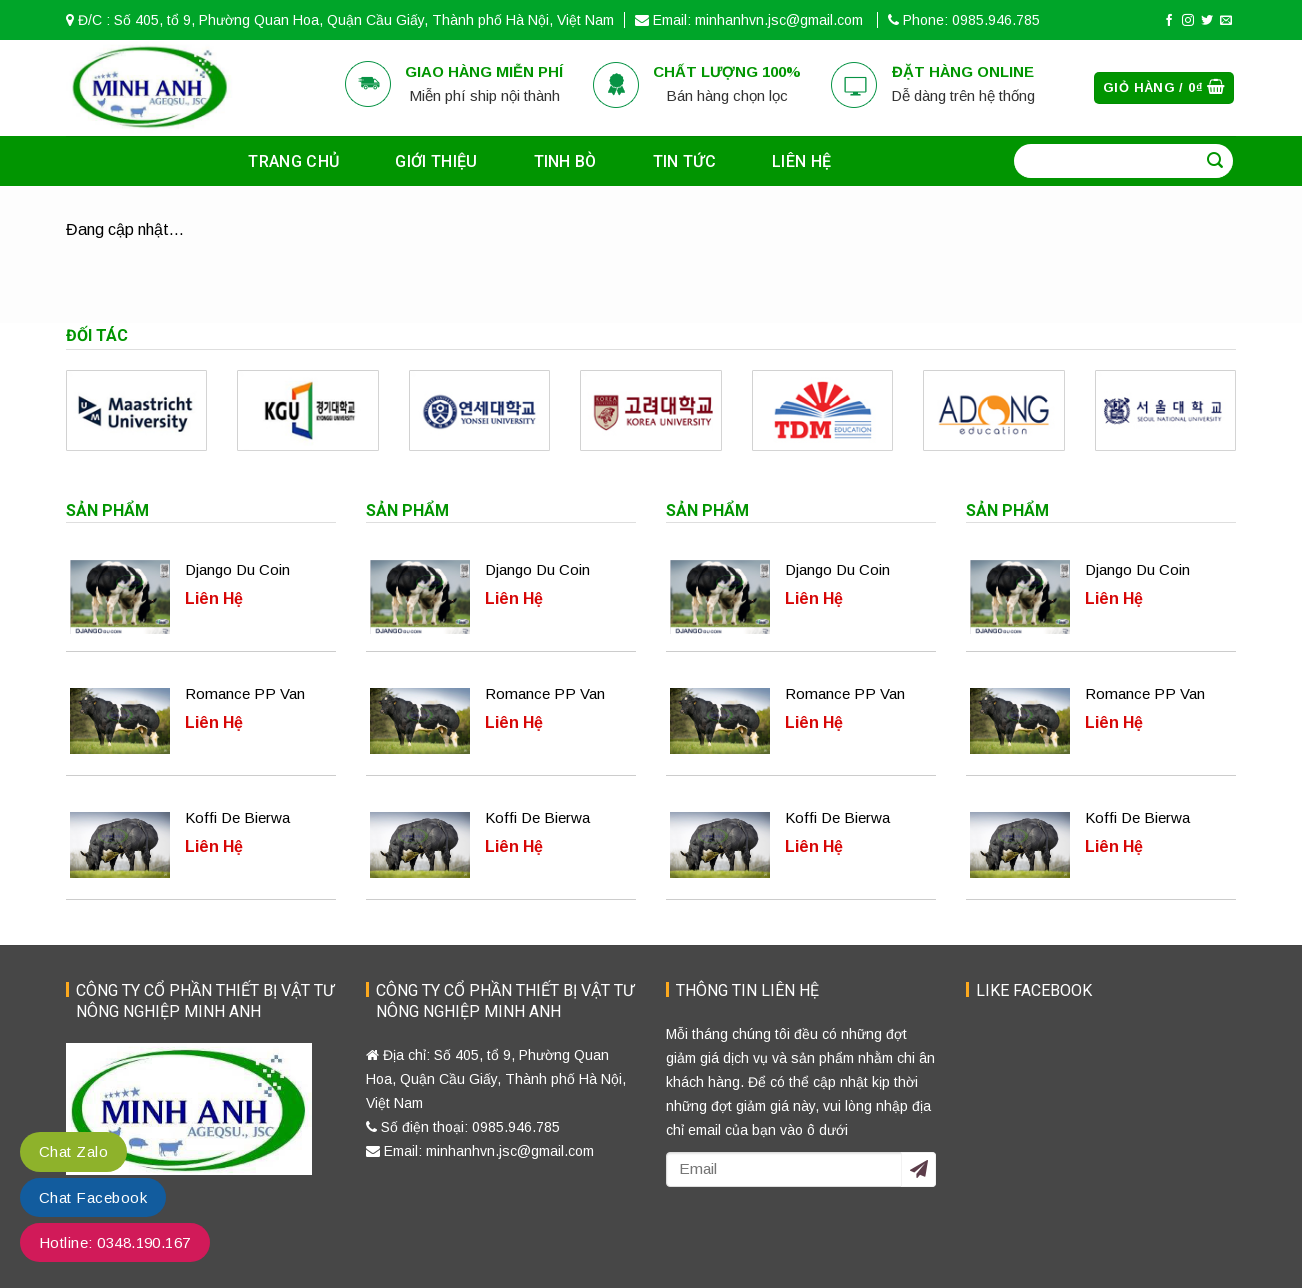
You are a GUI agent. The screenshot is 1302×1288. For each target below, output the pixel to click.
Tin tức (684, 161)
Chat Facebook (93, 1197)
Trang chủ (293, 161)
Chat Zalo (73, 1151)
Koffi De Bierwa (237, 817)
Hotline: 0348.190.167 (115, 1242)
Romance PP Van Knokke (245, 696)
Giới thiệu (436, 161)
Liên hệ (801, 161)
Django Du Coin (237, 569)
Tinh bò (565, 161)
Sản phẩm (107, 510)
